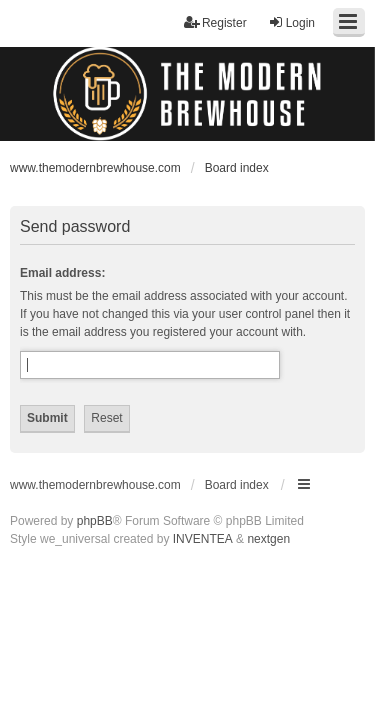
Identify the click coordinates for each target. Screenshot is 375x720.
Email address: (62, 273)
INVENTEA (203, 539)
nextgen (268, 539)
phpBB (95, 521)
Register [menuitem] (215, 22)
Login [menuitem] (291, 22)
